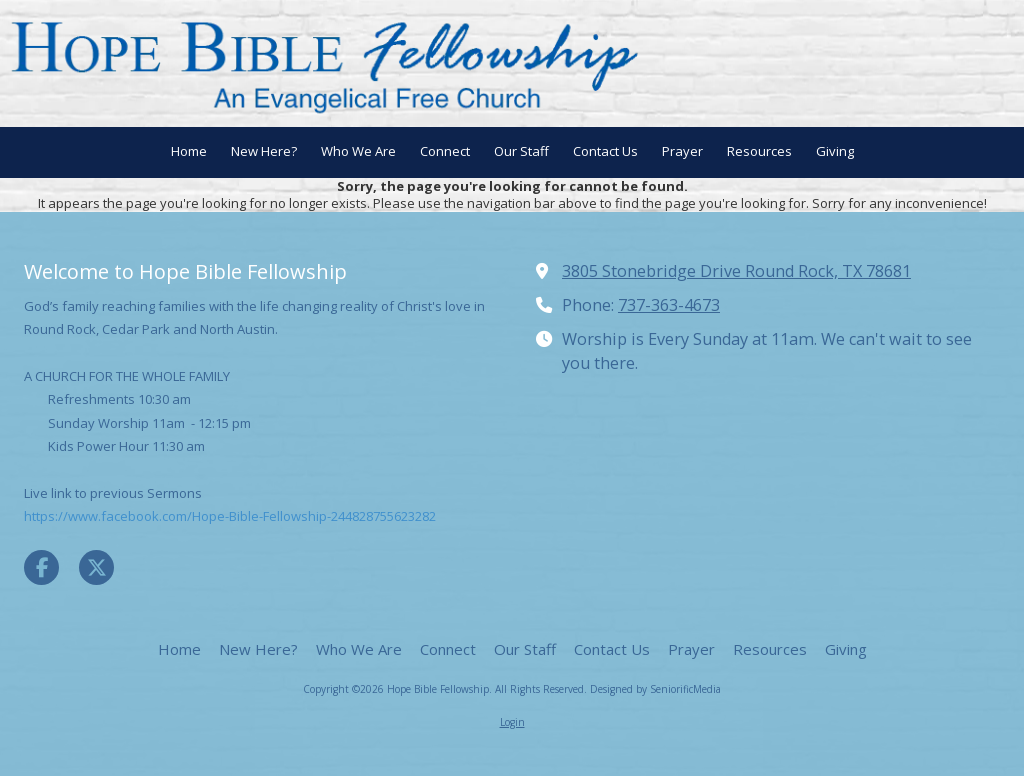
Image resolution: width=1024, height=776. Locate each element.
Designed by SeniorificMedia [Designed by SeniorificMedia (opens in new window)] (655, 689)
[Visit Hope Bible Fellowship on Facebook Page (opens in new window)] (41, 567)
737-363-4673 (669, 305)
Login (512, 722)
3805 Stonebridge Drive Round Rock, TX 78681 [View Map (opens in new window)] (736, 271)
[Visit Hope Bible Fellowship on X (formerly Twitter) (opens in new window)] (96, 567)
